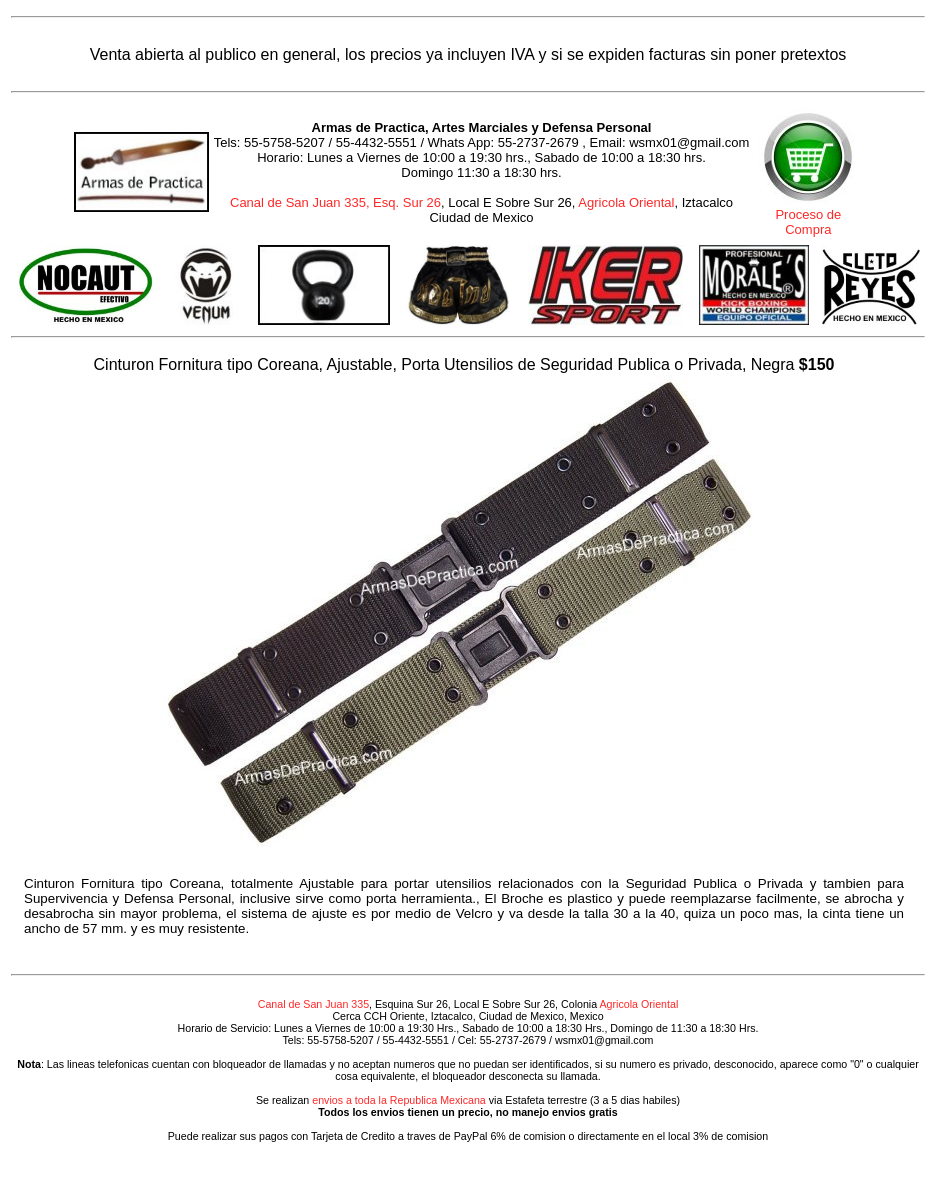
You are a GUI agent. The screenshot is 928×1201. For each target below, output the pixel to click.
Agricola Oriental (626, 202)
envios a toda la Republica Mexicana (399, 1100)
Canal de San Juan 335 (313, 1004)
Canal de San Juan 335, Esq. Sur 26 (335, 202)
